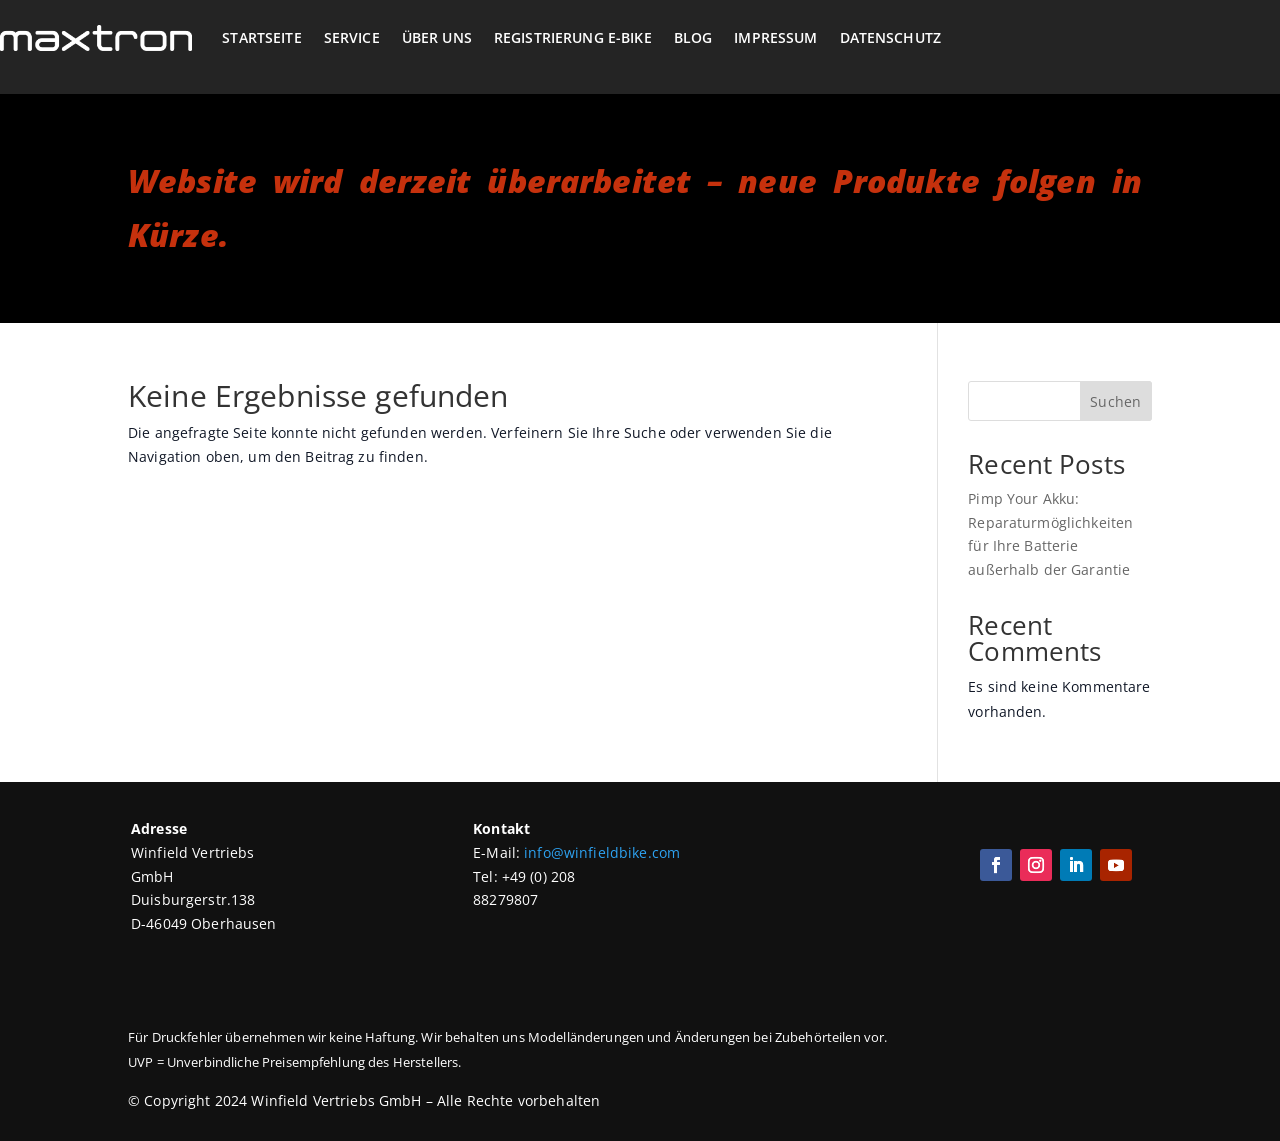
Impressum (775, 37)
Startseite (261, 37)
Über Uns (437, 37)
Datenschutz (891, 37)
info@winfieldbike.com (602, 852)
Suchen (1115, 401)
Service (352, 37)
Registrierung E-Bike (573, 37)
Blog (693, 37)
